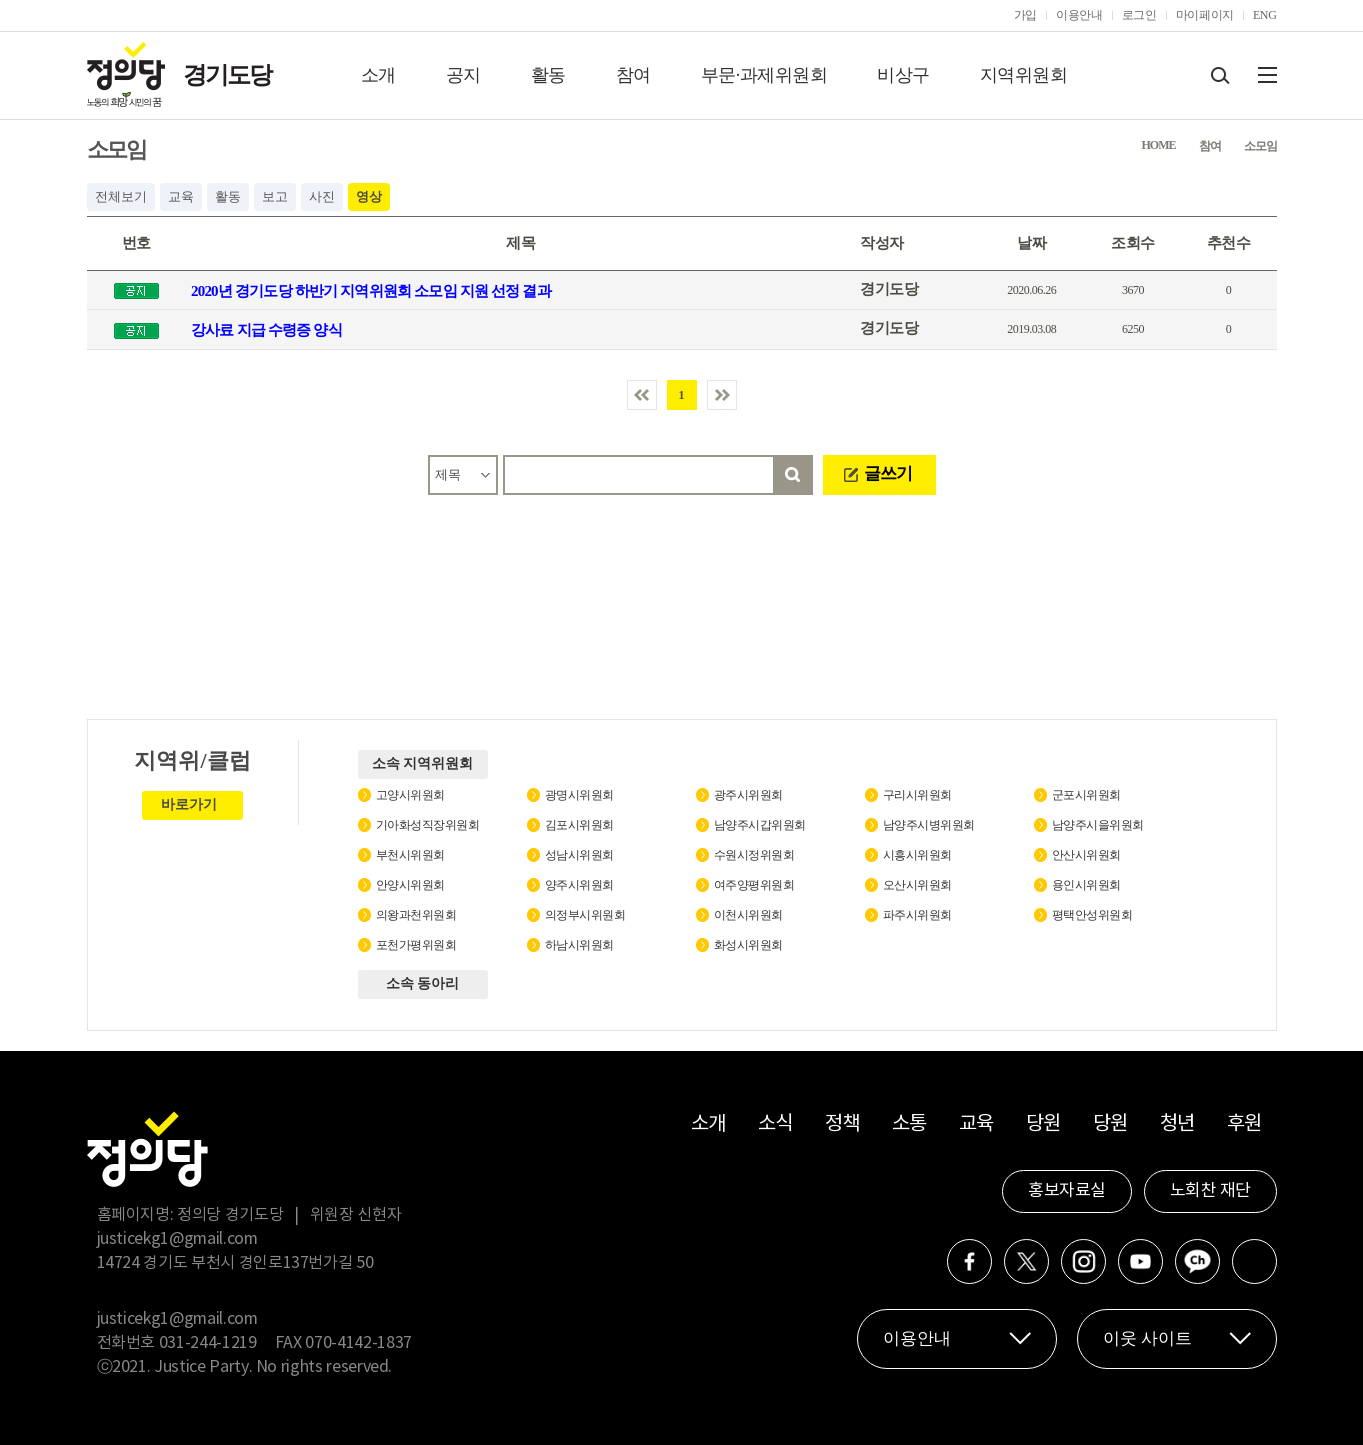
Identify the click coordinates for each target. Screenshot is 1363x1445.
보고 (275, 196)
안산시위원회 (1086, 855)
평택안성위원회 (1092, 915)
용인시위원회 (1086, 885)
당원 (1043, 1124)
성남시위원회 (579, 855)
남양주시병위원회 (929, 825)
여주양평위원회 (754, 885)
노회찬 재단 (1210, 1191)
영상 (369, 196)
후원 (1244, 1124)
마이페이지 (1205, 15)
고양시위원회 (410, 795)
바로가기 (189, 804)
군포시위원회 (1086, 795)
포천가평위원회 (416, 945)
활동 (548, 75)
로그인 (1139, 15)
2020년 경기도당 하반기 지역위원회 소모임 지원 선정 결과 (371, 291)
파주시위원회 (917, 915)
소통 (909, 1124)
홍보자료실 (1067, 1191)
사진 (322, 196)
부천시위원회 (410, 855)
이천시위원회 (748, 915)
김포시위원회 (579, 825)
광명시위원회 (579, 795)
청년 (1177, 1124)
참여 (633, 75)
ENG (1265, 15)
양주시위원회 (579, 885)
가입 (1025, 15)
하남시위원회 (579, 945)
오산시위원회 (917, 885)
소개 (378, 75)
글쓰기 (888, 473)
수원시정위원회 (754, 855)
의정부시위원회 (585, 915)
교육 (181, 196)
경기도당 (227, 75)
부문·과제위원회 (764, 75)
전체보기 (121, 196)
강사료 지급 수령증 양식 (266, 330)
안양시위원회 (410, 885)
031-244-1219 (208, 1343)
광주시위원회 (748, 795)
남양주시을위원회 (1098, 825)
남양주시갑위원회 (760, 825)
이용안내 (1079, 15)
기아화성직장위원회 (428, 825)
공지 (463, 75)
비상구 (903, 75)
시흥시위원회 (917, 855)
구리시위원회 (917, 795)
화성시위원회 (748, 945)
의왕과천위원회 (416, 915)
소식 (775, 1124)
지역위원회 (1024, 75)
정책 (842, 1124)
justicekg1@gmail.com (177, 1239)
